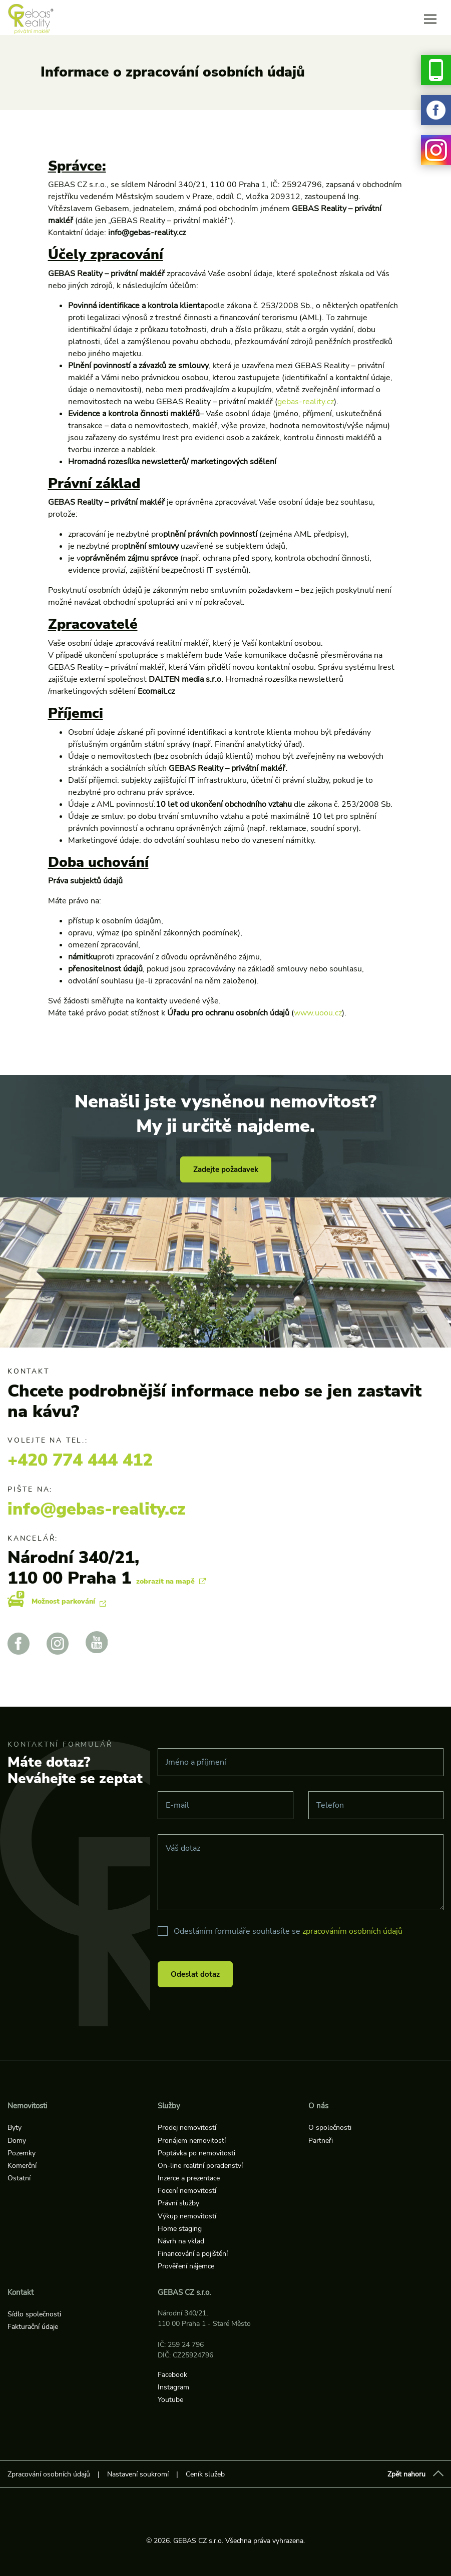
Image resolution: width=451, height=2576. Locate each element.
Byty (15, 2127)
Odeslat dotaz (195, 1974)
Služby (169, 2106)
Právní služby (178, 2203)
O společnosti (329, 2127)
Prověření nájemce (186, 2266)
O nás (318, 2106)
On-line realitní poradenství (200, 2165)
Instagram (173, 2387)
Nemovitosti (27, 2106)
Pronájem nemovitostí (192, 2140)
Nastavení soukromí (138, 2474)
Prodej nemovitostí (187, 2127)
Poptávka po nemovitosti (196, 2153)
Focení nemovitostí (187, 2190)
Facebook (172, 2374)
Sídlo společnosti (34, 2314)
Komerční (22, 2165)
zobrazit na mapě (171, 1581)
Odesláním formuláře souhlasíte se (288, 1931)
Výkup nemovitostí (187, 2216)
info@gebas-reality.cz (97, 1509)
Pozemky (22, 2153)
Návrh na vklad (181, 2241)
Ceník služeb (205, 2474)
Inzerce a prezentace (189, 2178)
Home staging (180, 2228)
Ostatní (19, 2178)
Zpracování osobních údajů (49, 2474)
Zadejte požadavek (225, 1169)
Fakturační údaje (33, 2326)
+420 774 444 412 (80, 1460)
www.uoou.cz (318, 1012)
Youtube (170, 2399)
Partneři (320, 2140)
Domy (17, 2140)
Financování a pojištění (193, 2253)
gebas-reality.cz (305, 401)
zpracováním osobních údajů (352, 1931)
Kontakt (21, 2292)
